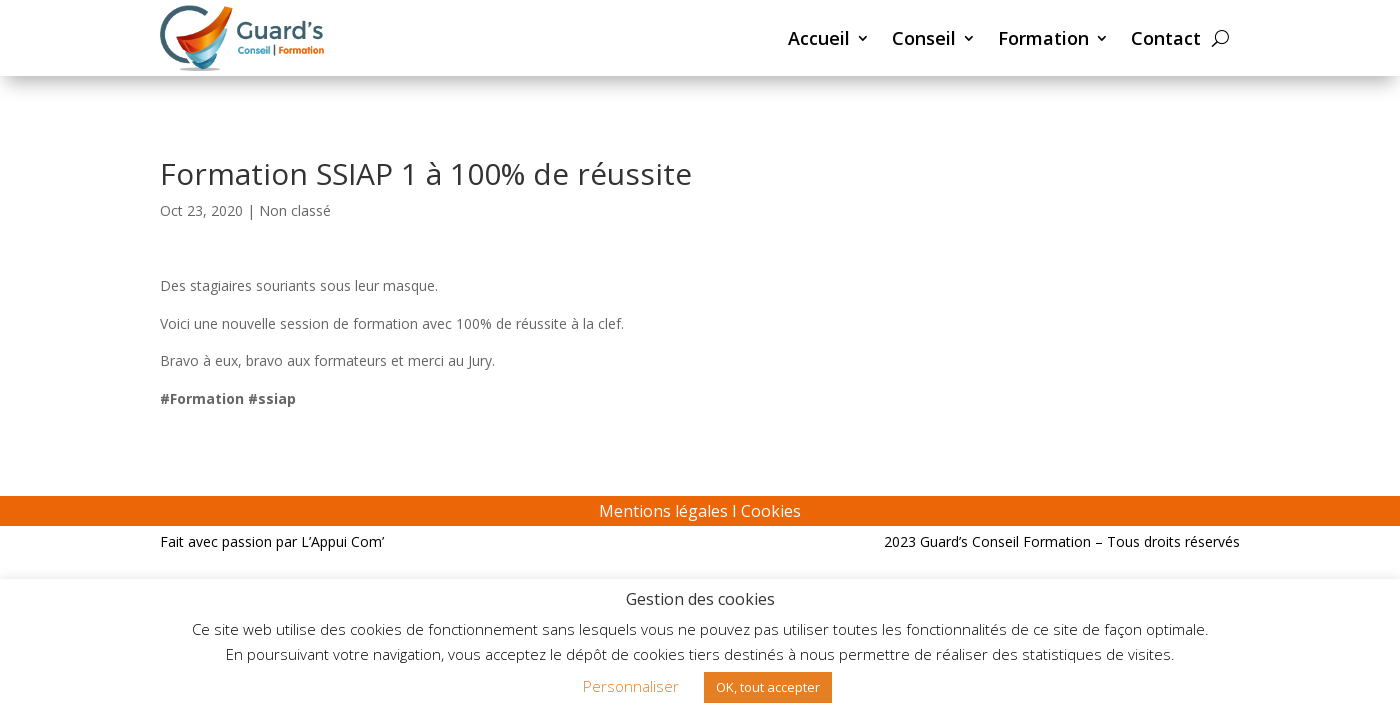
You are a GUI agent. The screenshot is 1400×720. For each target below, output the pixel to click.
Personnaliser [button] (631, 686)
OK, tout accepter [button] (768, 687)
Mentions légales (663, 511)
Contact (1166, 38)
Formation (1043, 38)
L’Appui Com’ (342, 541)
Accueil (819, 38)
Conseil (924, 38)
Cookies (771, 511)
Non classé (295, 210)
